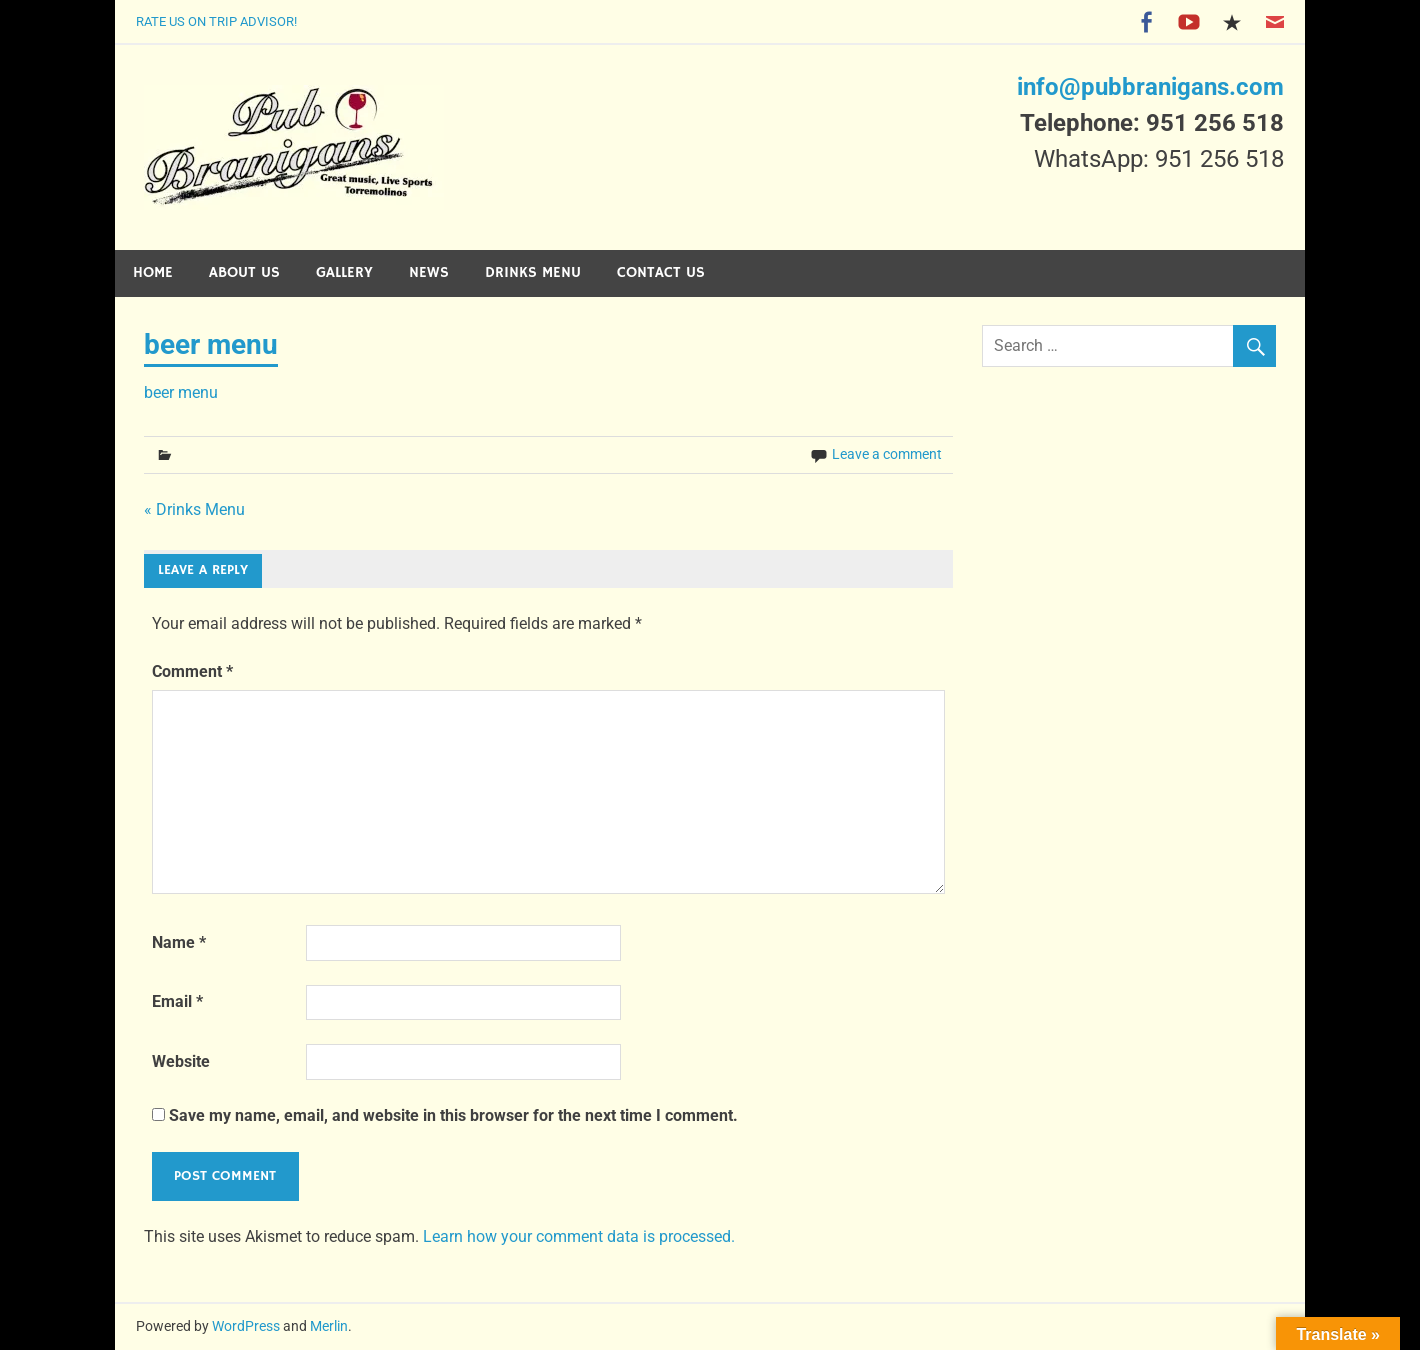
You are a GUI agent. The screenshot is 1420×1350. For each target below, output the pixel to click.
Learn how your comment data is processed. (579, 1236)
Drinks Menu (533, 272)
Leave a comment (887, 454)
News (429, 272)
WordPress (246, 1326)
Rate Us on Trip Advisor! (216, 21)
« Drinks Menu (194, 509)
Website (181, 1061)
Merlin (329, 1326)
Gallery (344, 272)
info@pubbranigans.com (1150, 87)
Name (179, 942)
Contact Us (661, 272)
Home (153, 272)
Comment (192, 671)
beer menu (181, 392)
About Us (244, 272)
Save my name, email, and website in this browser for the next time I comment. (453, 1115)
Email (177, 1001)
